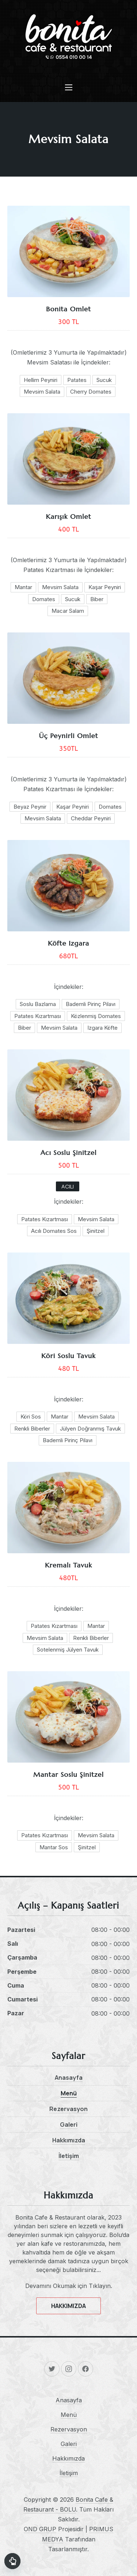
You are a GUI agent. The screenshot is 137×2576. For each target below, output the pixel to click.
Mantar (23, 587)
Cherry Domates (90, 391)
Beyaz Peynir (30, 806)
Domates (43, 599)
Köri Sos (30, 1416)
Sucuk (104, 379)
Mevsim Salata (42, 391)
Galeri (68, 2125)
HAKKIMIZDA (68, 2306)
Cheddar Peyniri (91, 818)
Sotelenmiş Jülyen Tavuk (68, 1649)
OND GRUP (40, 2529)
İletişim (68, 2156)
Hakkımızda (68, 2140)
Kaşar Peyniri (104, 587)
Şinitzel (95, 1230)
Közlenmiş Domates (96, 1016)
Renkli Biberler (32, 1428)
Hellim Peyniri (40, 379)
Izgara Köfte (102, 1027)
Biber (96, 599)
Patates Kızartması (37, 1016)
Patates (77, 379)
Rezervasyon (68, 2109)
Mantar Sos (53, 1847)
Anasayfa (69, 2078)
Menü (69, 2093)
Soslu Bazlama (38, 1004)
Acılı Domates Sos (54, 1230)
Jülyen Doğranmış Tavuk (90, 1428)
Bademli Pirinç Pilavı (90, 1004)
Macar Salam (68, 610)
